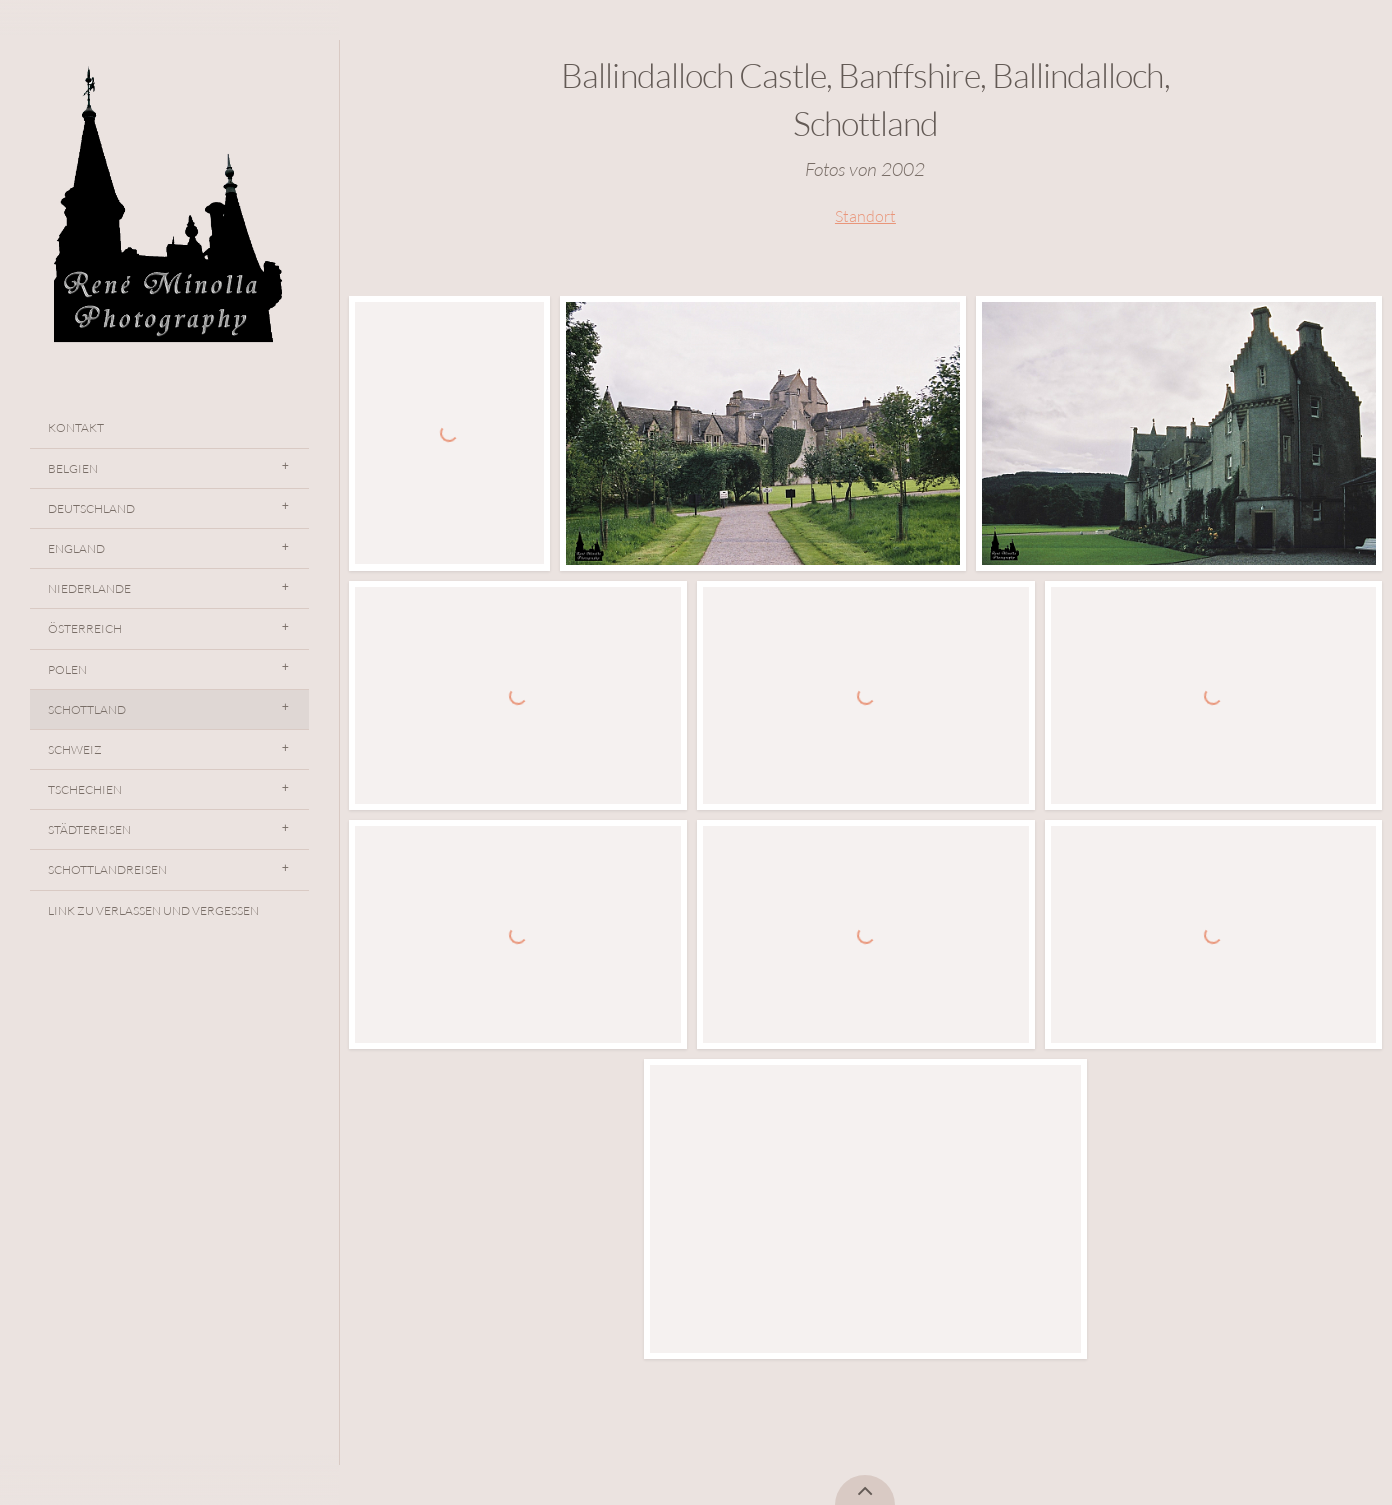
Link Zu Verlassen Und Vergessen (153, 910)
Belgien (73, 468)
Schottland (87, 709)
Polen (67, 669)
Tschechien (85, 789)
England (76, 548)
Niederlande (89, 588)
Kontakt (76, 427)
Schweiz (75, 749)
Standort (865, 216)
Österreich (85, 628)
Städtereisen (89, 829)
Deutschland (91, 508)
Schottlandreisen (107, 869)
